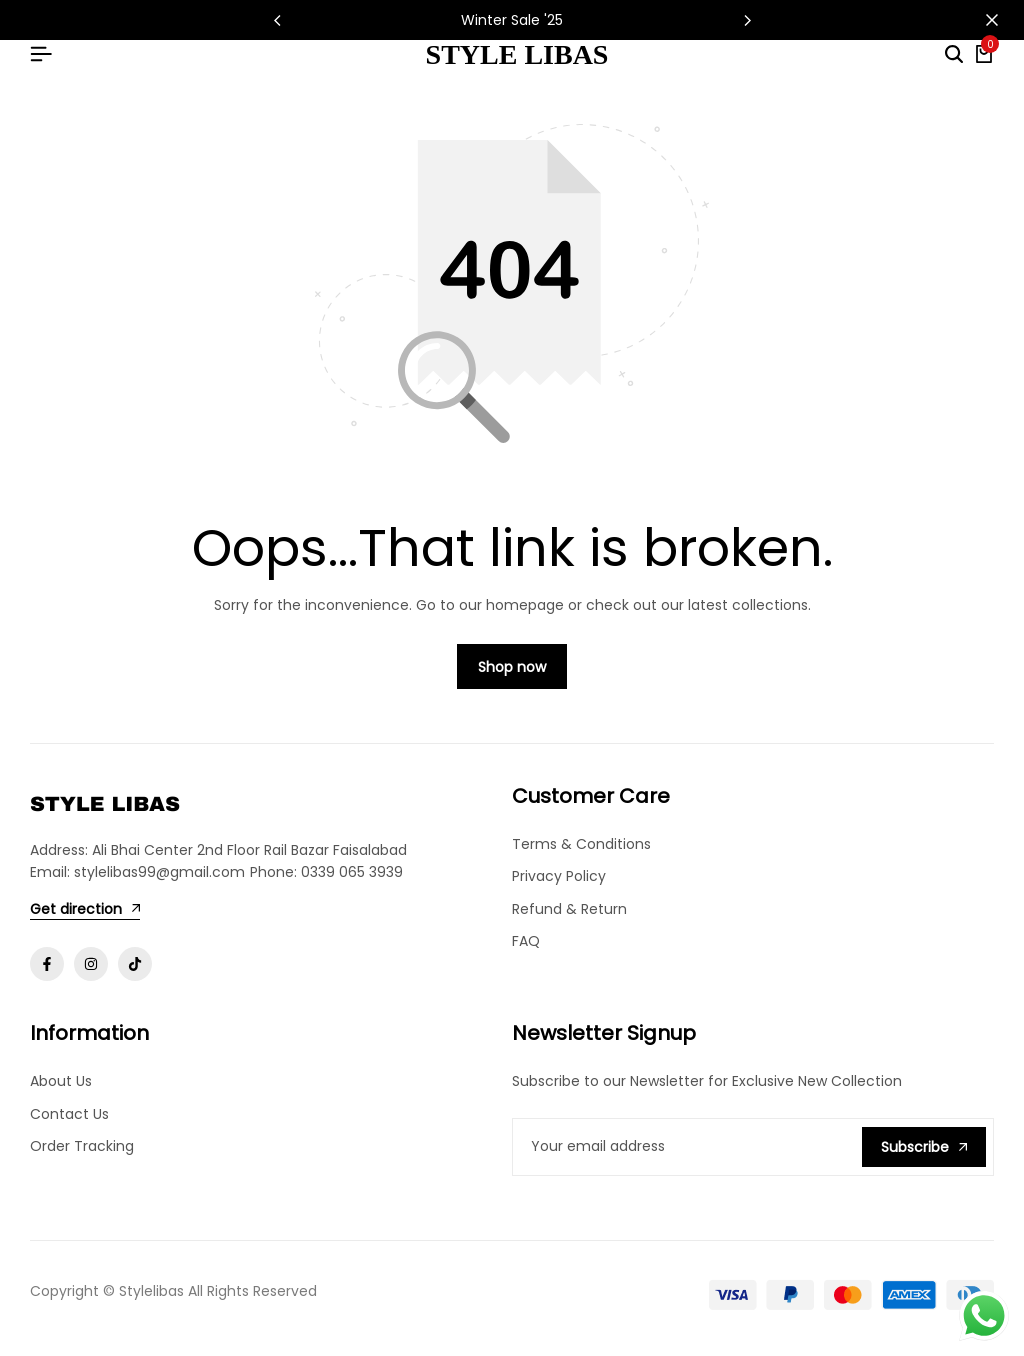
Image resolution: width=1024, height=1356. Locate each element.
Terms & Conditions (581, 854)
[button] (747, 20)
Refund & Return (569, 919)
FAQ (526, 951)
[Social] (47, 974)
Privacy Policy (559, 886)
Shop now (512, 677)
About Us (61, 1091)
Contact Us (69, 1123)
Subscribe (924, 1156)
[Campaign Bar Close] (988, 20)
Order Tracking (82, 1156)
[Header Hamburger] (41, 54)
